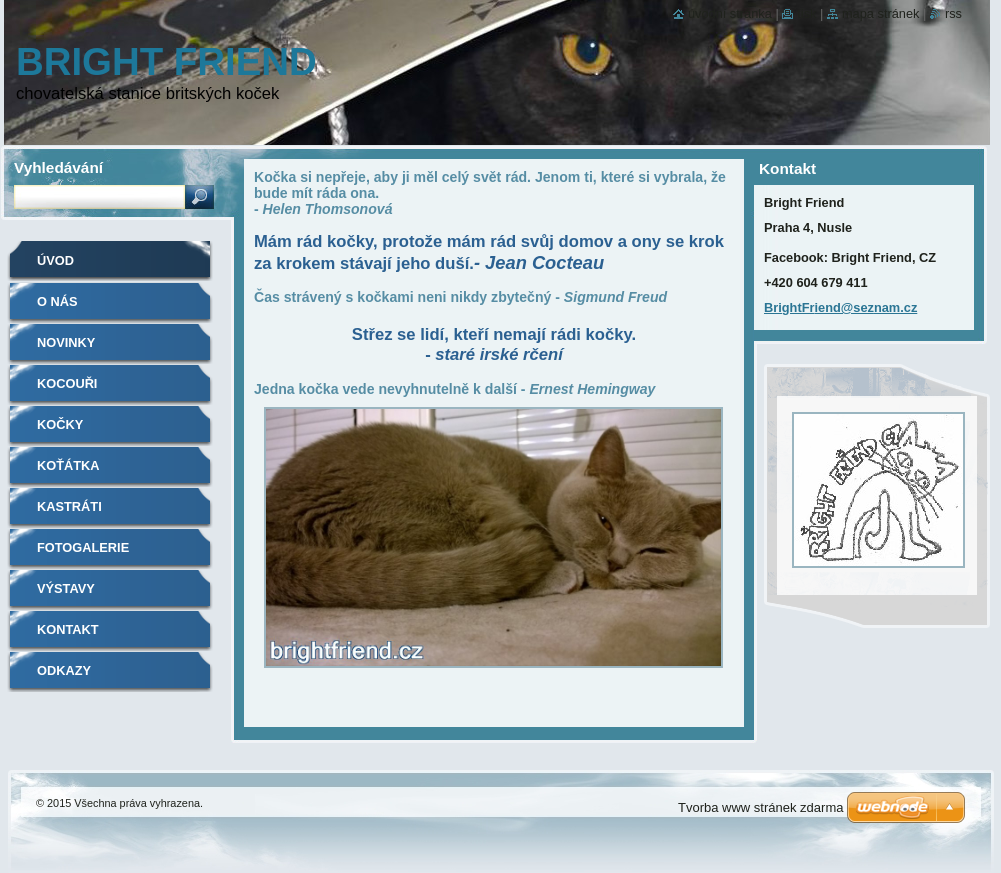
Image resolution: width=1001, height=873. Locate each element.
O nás (57, 301)
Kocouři (67, 383)
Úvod (55, 260)
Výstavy (66, 588)
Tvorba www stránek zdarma (760, 807)
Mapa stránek (881, 13)
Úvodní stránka (730, 13)
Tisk (806, 13)
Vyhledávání (58, 167)
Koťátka (68, 465)
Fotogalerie (83, 547)
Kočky (60, 424)
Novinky (66, 342)
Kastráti (69, 506)
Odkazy (64, 670)
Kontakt (68, 629)
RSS (953, 13)
